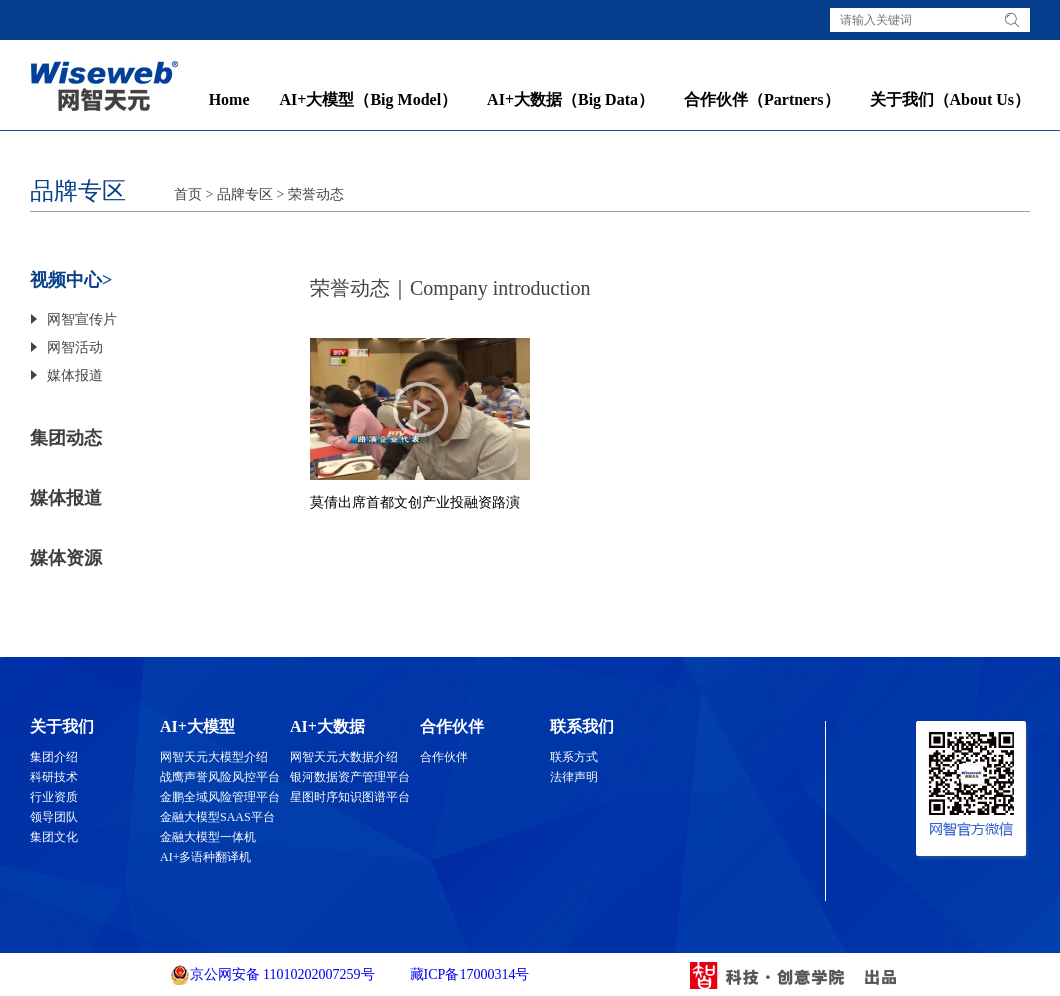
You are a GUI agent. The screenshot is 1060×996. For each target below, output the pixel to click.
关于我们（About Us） (950, 99)
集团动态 (66, 438)
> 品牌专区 (237, 194)
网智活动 (75, 347)
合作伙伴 (444, 757)
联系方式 (574, 757)
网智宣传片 (82, 319)
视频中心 (66, 280)
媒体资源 (66, 558)
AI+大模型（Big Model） (369, 99)
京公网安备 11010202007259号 (272, 975)
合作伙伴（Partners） (762, 99)
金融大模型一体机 (208, 837)
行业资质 (54, 797)
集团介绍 (54, 757)
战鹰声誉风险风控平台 (220, 777)
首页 (188, 194)
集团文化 (54, 837)
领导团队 (54, 817)
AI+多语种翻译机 (205, 857)
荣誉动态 (316, 194)
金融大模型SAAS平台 (217, 817)
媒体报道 (75, 375)
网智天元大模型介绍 (214, 757)
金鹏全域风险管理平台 (220, 797)
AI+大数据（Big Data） (570, 99)
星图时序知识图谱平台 (350, 797)
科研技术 (54, 777)
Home (229, 99)
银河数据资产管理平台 (350, 777)
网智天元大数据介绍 (344, 757)
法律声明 (574, 777)
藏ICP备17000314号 (467, 974)
